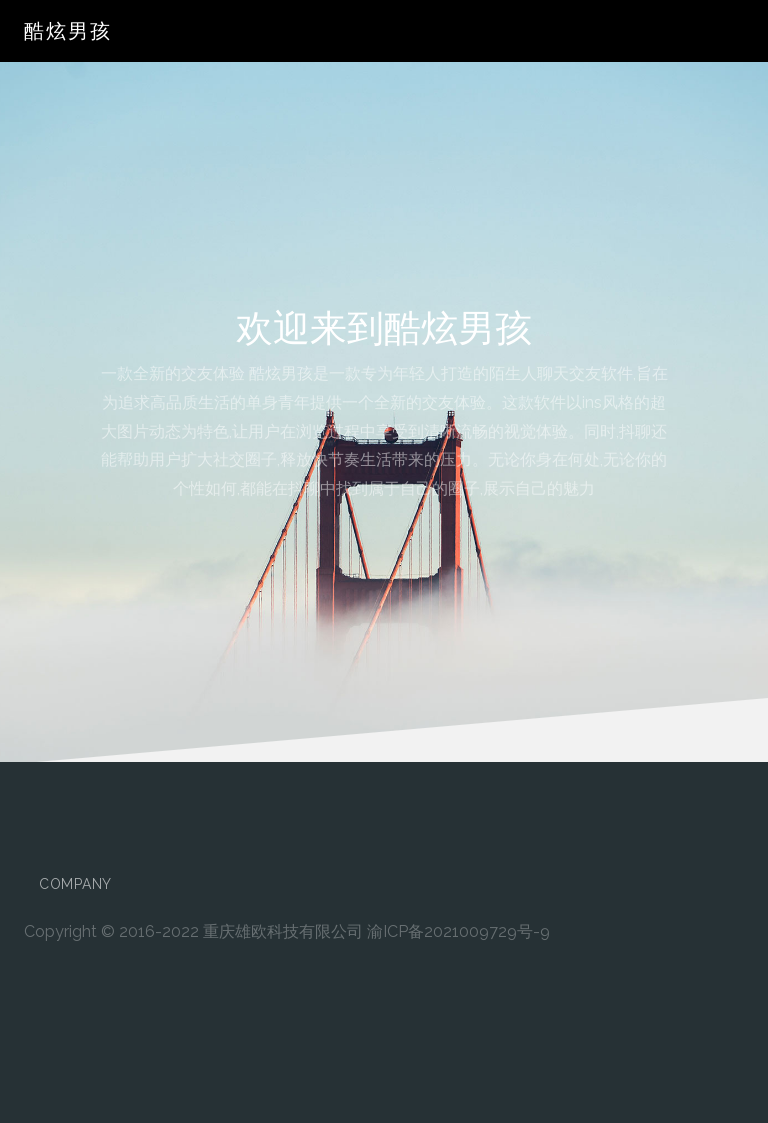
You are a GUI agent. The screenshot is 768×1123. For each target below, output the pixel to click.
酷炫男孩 (68, 31)
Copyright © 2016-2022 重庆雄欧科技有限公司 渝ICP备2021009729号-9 (287, 931)
